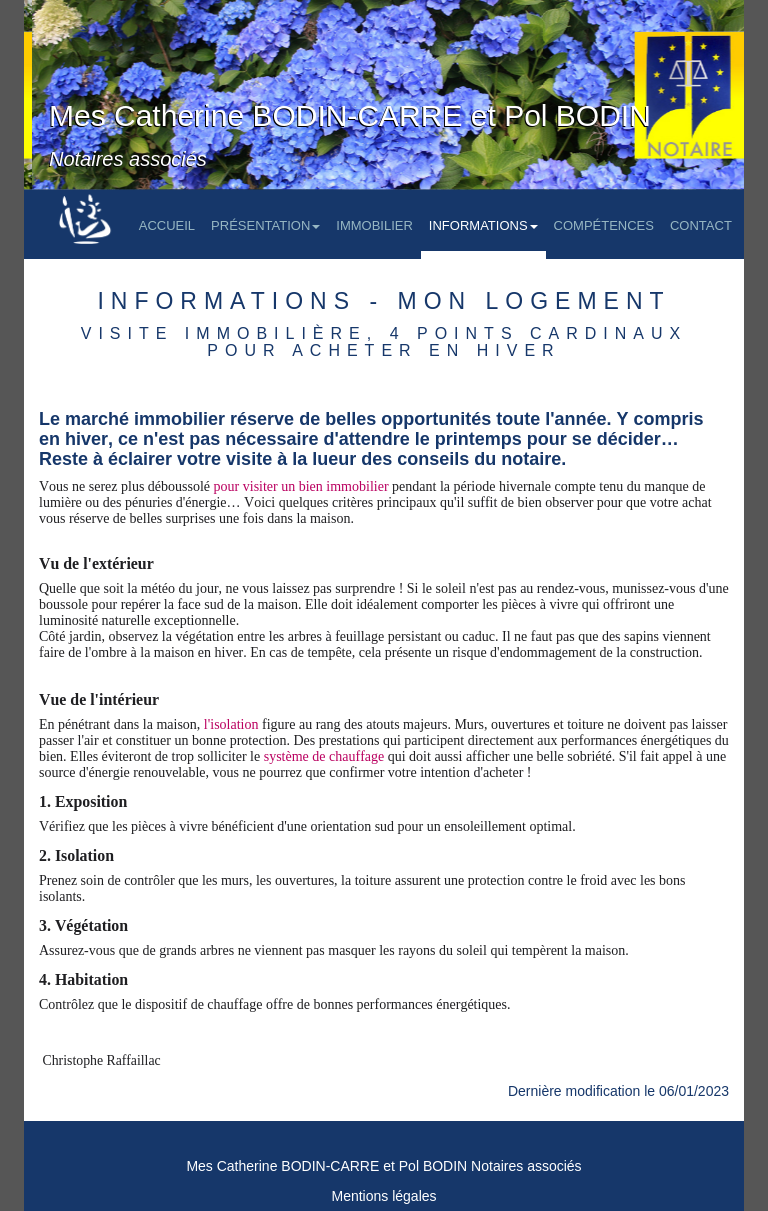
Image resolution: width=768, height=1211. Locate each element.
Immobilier (374, 225)
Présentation (265, 225)
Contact (701, 225)
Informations (483, 225)
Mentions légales (383, 1196)
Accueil (167, 225)
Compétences (604, 225)
